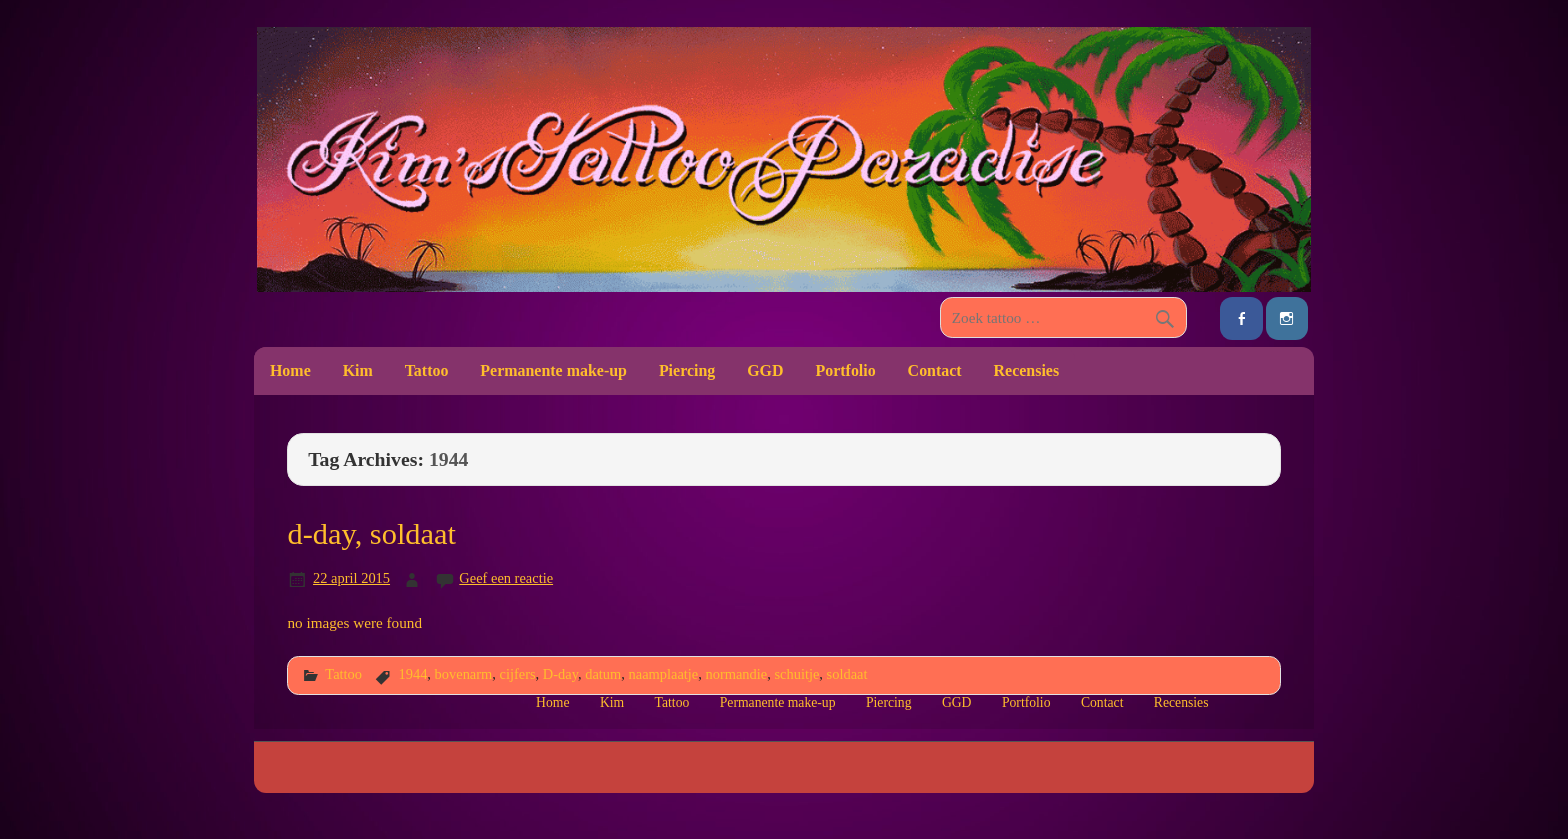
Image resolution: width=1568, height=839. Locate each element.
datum (603, 674)
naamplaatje (664, 674)
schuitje (796, 674)
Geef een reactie (506, 578)
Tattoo (427, 370)
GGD (765, 370)
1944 (412, 674)
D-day (560, 674)
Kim (358, 370)
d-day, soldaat (371, 534)
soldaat (847, 674)
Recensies (1027, 370)
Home (290, 370)
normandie (736, 674)
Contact (935, 370)
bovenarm (464, 674)
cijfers (518, 674)
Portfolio (845, 370)
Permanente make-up (553, 370)
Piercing (687, 370)
